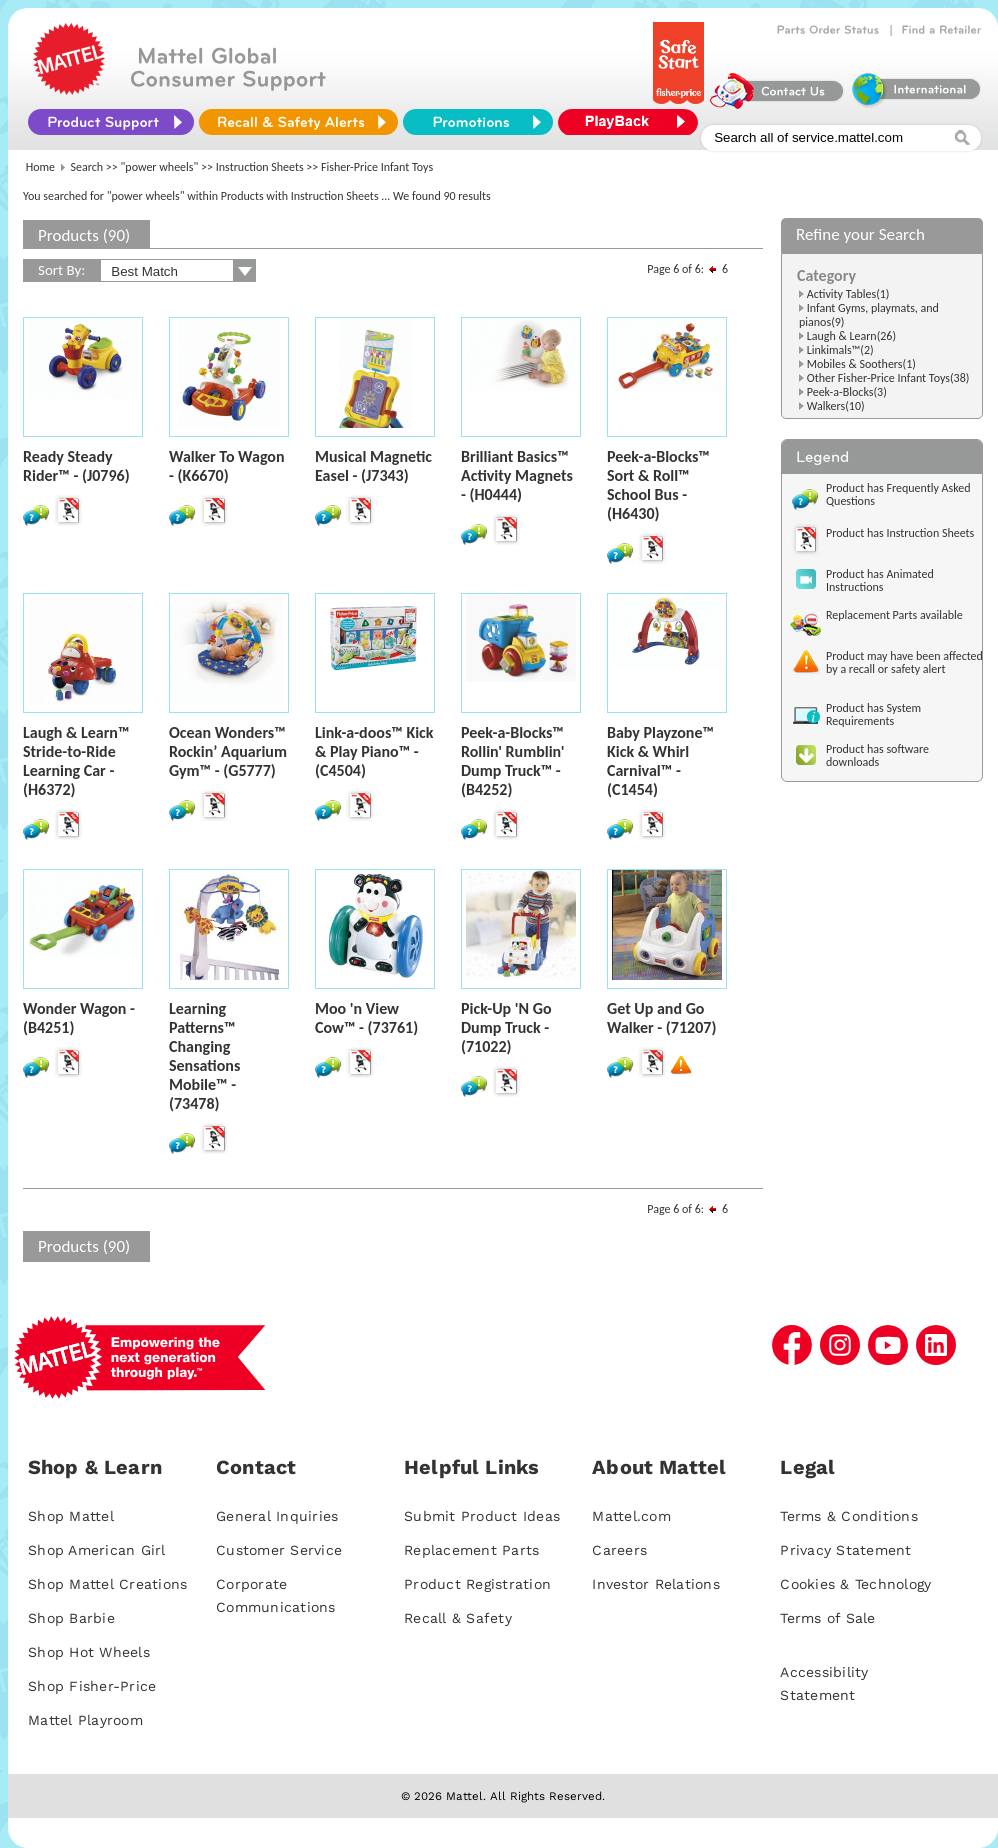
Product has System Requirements (873, 714)
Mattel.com (631, 1516)
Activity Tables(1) (848, 294)
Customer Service (279, 1550)
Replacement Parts (471, 1550)
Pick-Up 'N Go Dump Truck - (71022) (506, 1027)
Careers (619, 1550)
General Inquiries (277, 1516)
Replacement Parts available (894, 615)
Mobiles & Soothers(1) (861, 364)
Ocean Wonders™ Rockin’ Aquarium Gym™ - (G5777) (228, 751)
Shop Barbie (71, 1618)
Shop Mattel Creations (107, 1584)
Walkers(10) (836, 406)
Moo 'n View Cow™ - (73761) (366, 1018)
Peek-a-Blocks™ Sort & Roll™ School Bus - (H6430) (658, 485)
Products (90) (84, 235)
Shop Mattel (71, 1516)
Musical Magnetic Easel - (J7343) (373, 466)
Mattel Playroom (85, 1720)
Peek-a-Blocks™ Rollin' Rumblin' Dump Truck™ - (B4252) (512, 761)
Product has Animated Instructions (880, 580)
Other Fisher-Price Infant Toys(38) (888, 378)
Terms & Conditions (849, 1516)
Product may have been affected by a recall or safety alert (904, 662)
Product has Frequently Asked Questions (898, 494)
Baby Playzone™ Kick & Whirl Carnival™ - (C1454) (660, 761)
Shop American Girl (97, 1550)
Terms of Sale (827, 1618)
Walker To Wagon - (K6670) (227, 466)
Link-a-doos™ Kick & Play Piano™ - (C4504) (374, 751)
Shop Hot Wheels (89, 1652)
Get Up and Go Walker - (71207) (661, 1018)
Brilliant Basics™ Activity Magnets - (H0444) (517, 475)
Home (40, 167)
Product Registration (477, 1584)
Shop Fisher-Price (92, 1686)
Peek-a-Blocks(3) (847, 392)
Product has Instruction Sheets (900, 533)
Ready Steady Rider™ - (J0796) (76, 466)
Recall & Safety (458, 1618)
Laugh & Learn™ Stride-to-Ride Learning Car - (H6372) (76, 761)
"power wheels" (160, 167)
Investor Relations (656, 1584)
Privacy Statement (845, 1550)
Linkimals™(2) (840, 350)
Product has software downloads (877, 755)
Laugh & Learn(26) (851, 336)
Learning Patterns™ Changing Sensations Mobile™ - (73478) (204, 1056)
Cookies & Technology (855, 1584)
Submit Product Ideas (482, 1516)
